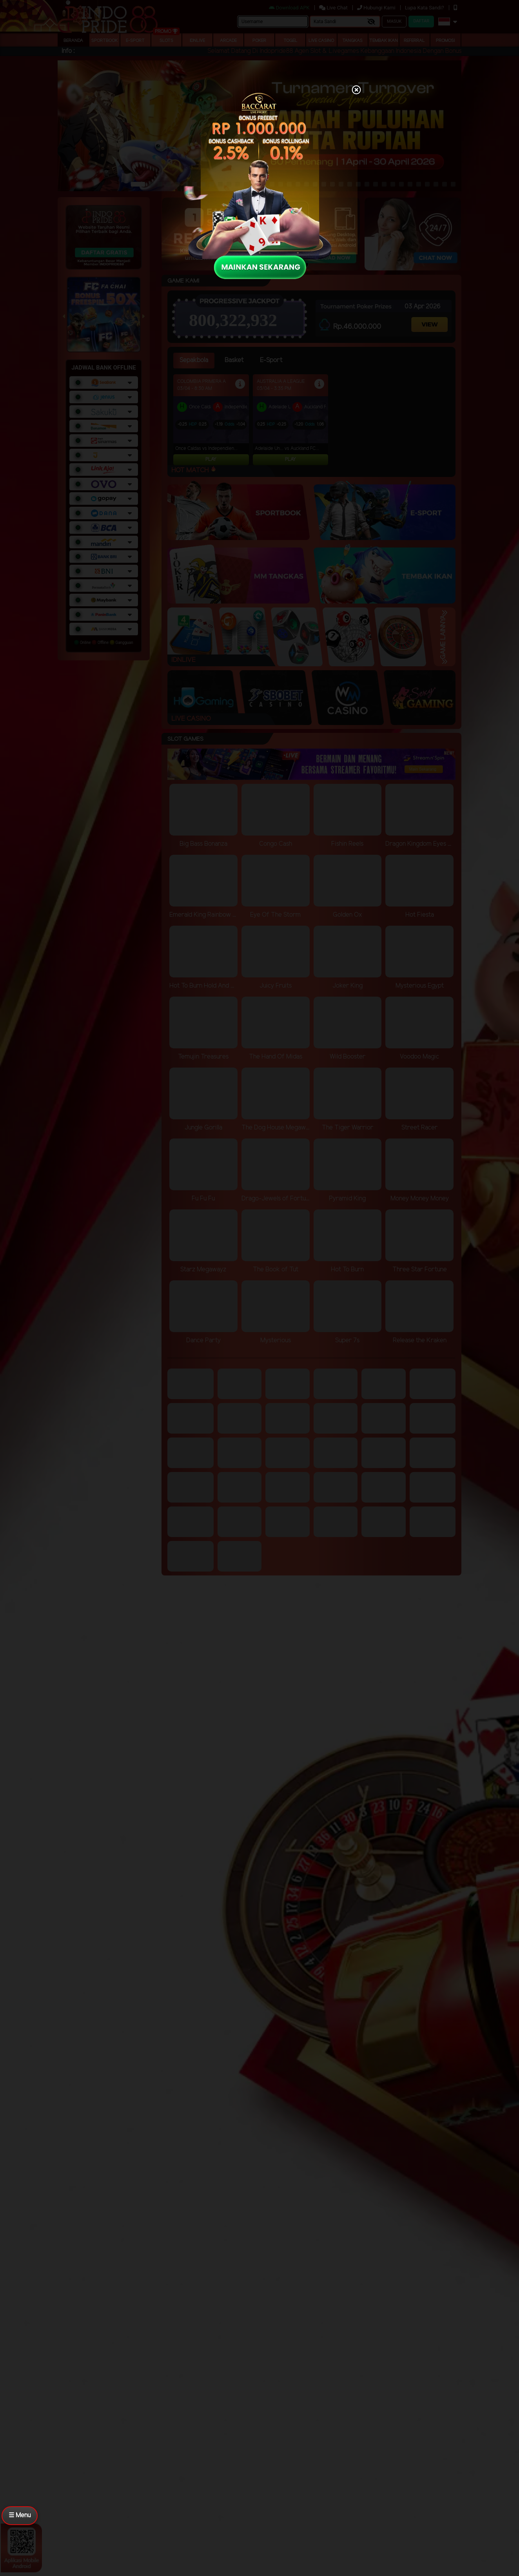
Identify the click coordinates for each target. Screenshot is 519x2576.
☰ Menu (20, 2515)
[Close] (356, 90)
